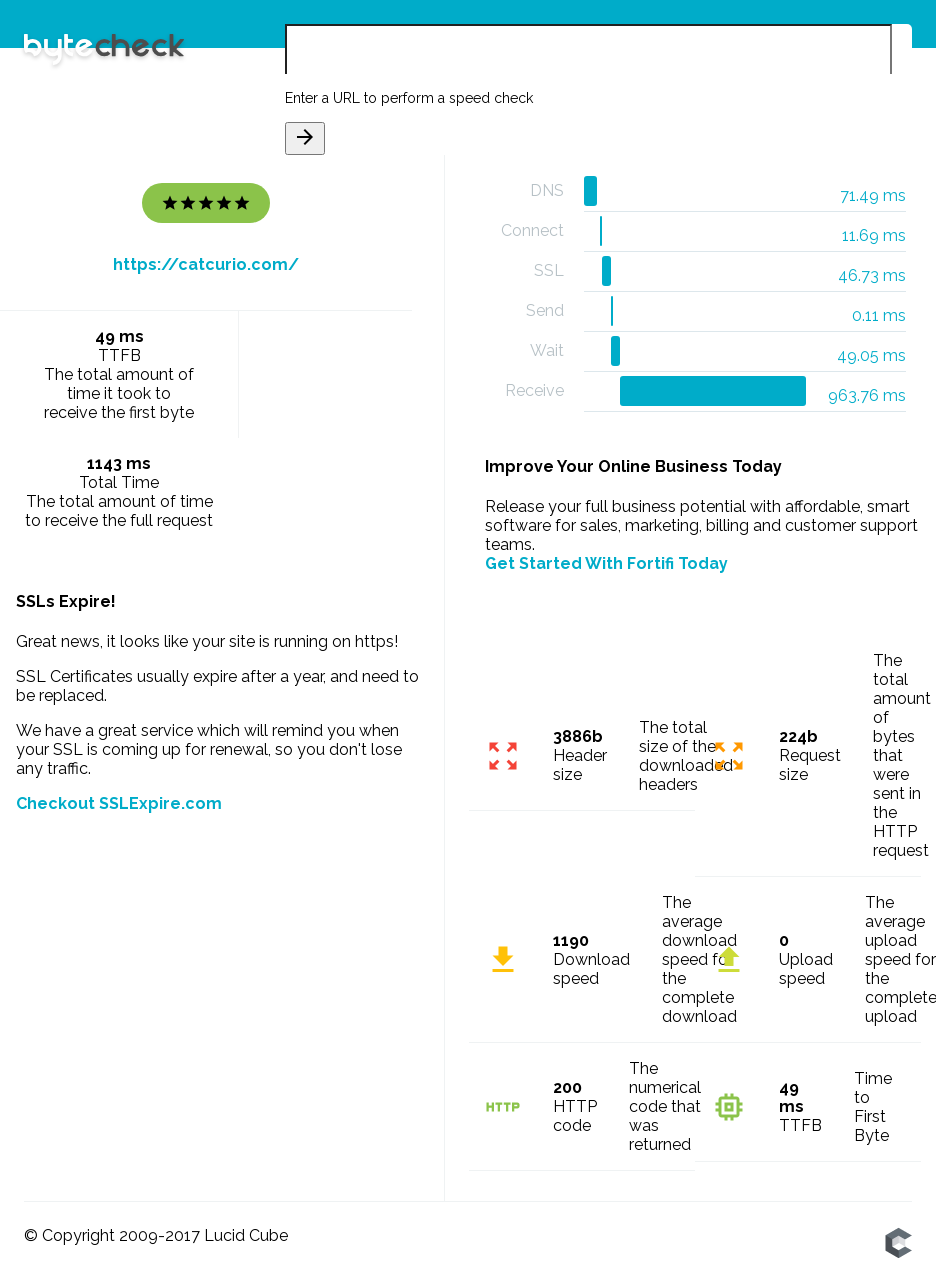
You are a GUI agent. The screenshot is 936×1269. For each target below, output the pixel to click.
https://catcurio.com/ (206, 264)
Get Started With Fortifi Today (606, 563)
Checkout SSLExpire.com (119, 803)
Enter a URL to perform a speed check (409, 98)
